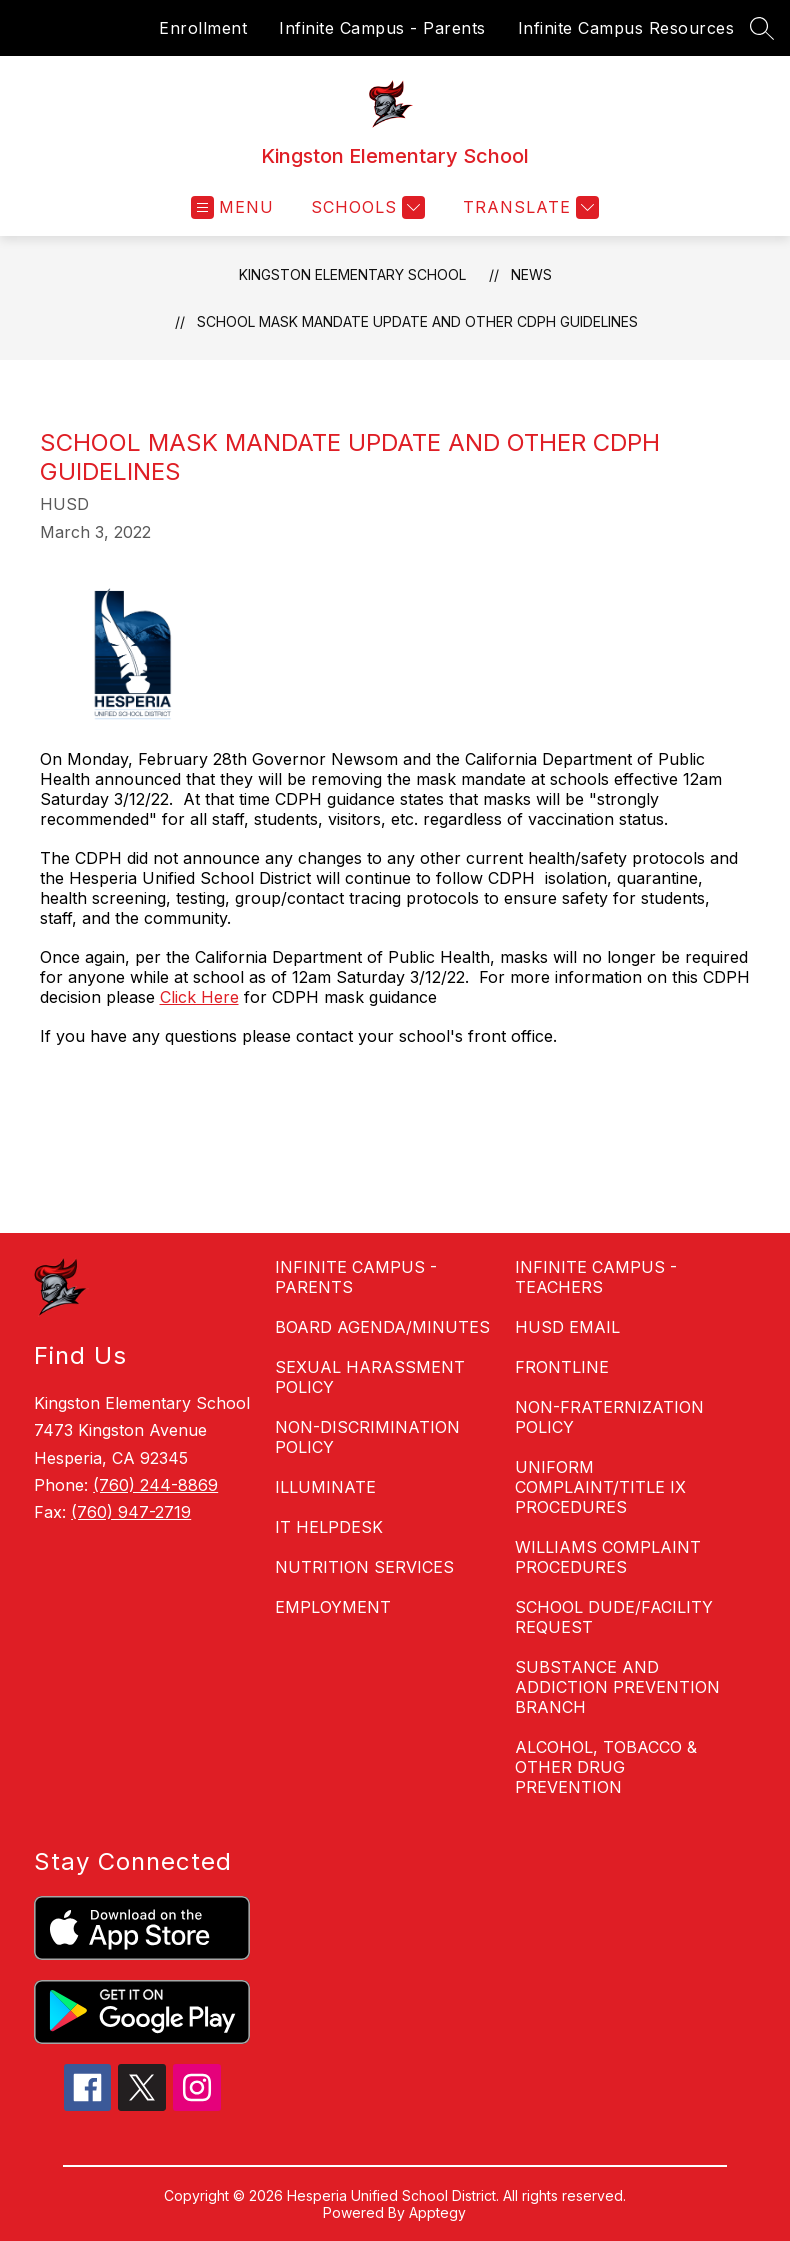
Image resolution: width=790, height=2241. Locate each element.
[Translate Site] (528, 207)
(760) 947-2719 (131, 1512)
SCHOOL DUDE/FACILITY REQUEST (614, 1617)
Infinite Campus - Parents (382, 28)
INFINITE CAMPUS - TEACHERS (596, 1277)
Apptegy (437, 2212)
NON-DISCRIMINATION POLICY (367, 1437)
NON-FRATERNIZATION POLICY (609, 1417)
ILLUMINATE (325, 1487)
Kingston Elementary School (352, 274)
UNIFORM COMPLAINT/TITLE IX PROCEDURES (600, 1487)
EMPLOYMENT (333, 1607)
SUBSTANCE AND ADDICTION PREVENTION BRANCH (617, 1687)
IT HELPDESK (329, 1527)
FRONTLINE (562, 1367)
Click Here (199, 997)
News (531, 274)
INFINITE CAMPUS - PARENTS (356, 1277)
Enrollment (203, 28)
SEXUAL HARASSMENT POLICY (370, 1377)
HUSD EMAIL (567, 1327)
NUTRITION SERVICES (364, 1567)
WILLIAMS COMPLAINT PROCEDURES (608, 1557)
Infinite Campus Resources (626, 28)
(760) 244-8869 (155, 1485)
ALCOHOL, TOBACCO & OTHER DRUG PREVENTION (606, 1767)
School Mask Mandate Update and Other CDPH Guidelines (417, 321)
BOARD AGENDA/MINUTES (382, 1327)
